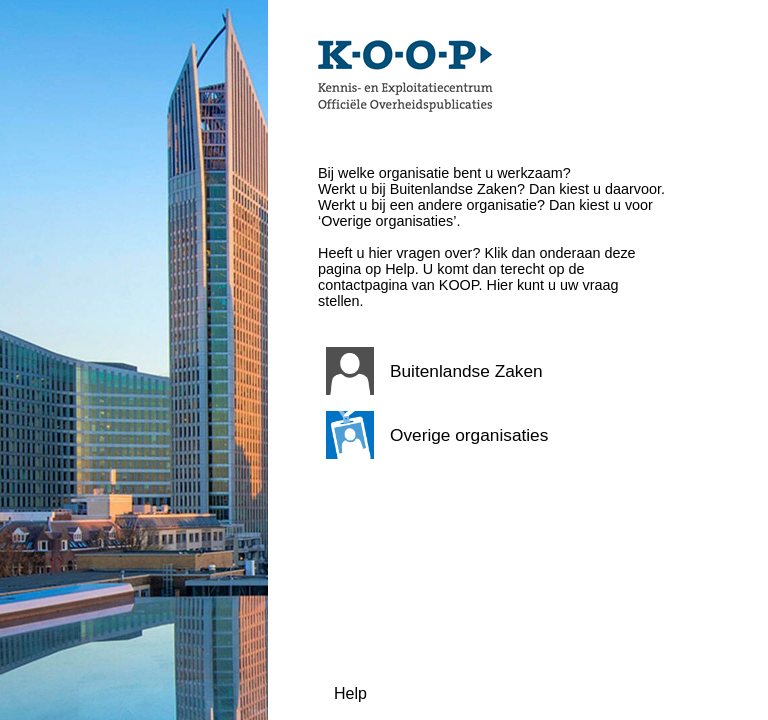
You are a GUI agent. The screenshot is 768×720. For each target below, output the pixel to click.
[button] (493, 371)
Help (350, 693)
